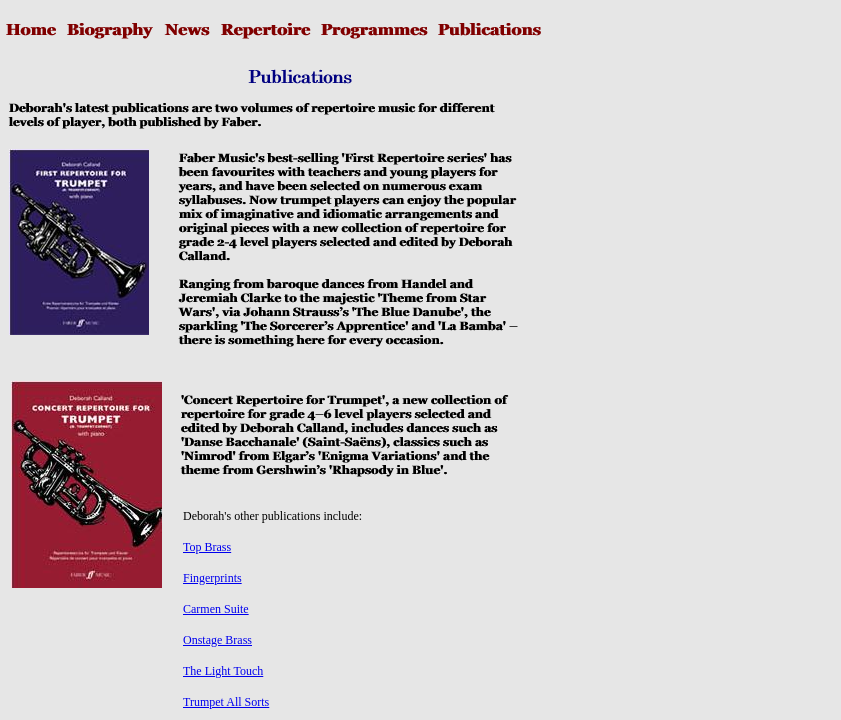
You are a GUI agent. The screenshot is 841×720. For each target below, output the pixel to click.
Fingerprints (212, 578)
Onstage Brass (217, 640)
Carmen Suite (216, 609)
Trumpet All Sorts (226, 702)
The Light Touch (223, 671)
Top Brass (207, 547)
